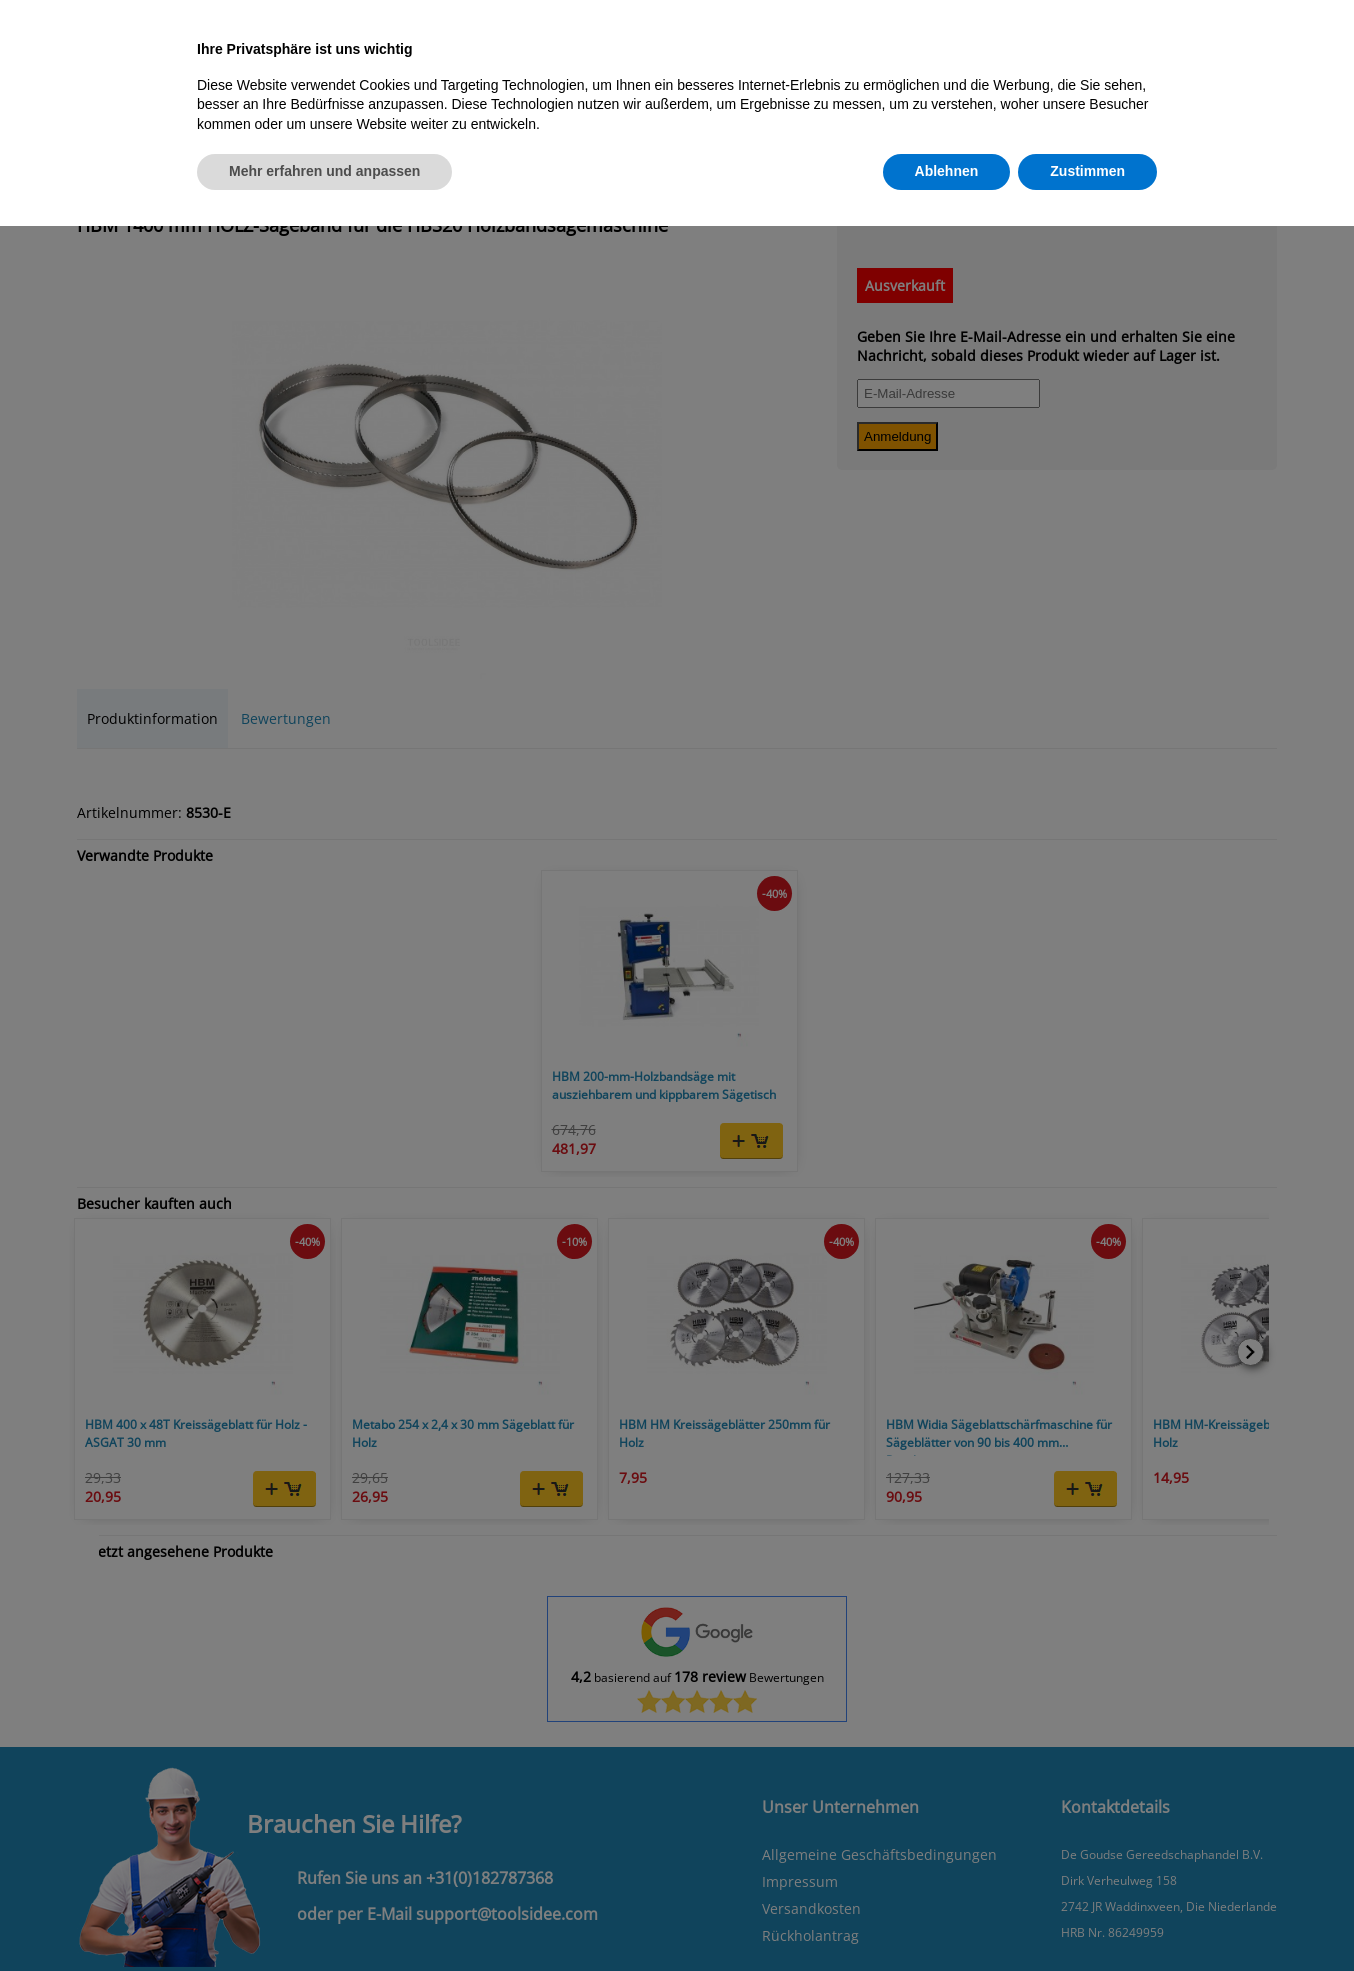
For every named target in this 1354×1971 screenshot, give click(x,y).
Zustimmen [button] (1087, 171)
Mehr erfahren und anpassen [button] (324, 171)
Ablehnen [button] (947, 171)
